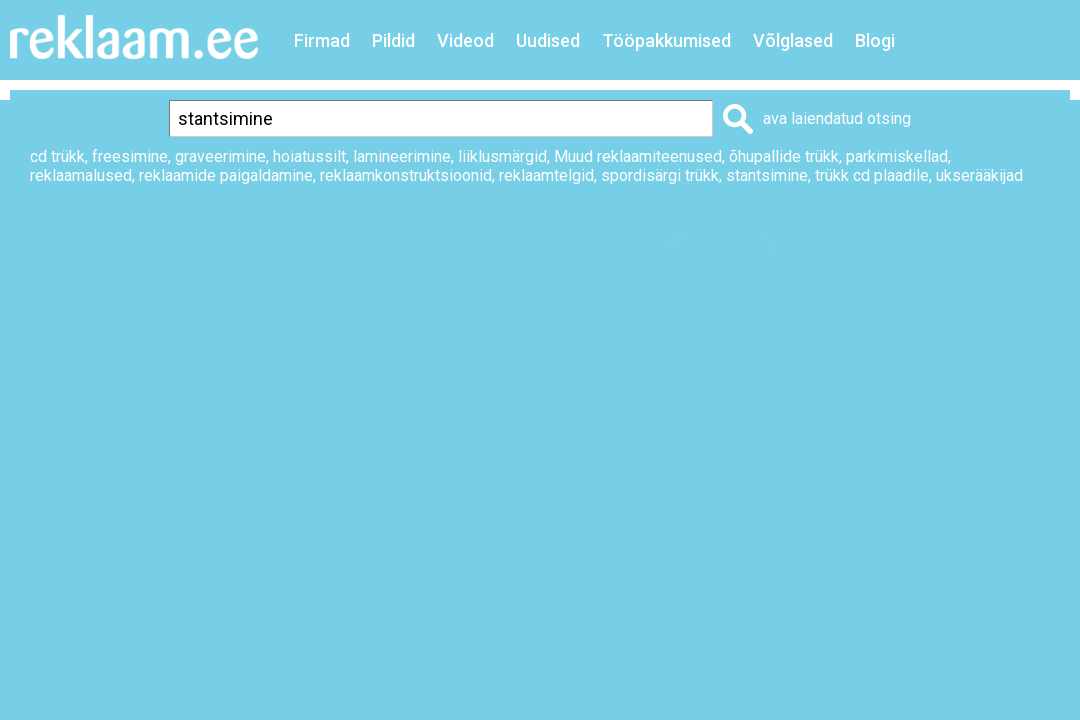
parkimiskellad (897, 156)
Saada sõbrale (1016, 243)
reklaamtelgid (546, 175)
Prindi (723, 243)
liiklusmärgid (502, 156)
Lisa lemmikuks (853, 243)
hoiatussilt (309, 156)
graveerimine (220, 156)
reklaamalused (81, 175)
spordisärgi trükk (660, 175)
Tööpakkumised (666, 40)
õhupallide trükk (784, 156)
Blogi (875, 40)
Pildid (393, 40)
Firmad (322, 40)
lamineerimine (402, 156)
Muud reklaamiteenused (638, 156)
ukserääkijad (979, 175)
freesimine (130, 156)
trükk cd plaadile (872, 175)
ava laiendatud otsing (837, 118)
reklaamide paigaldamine (226, 175)
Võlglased (793, 40)
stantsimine (767, 175)
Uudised (548, 40)
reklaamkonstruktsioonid (406, 175)
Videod (465, 40)
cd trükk (57, 156)
